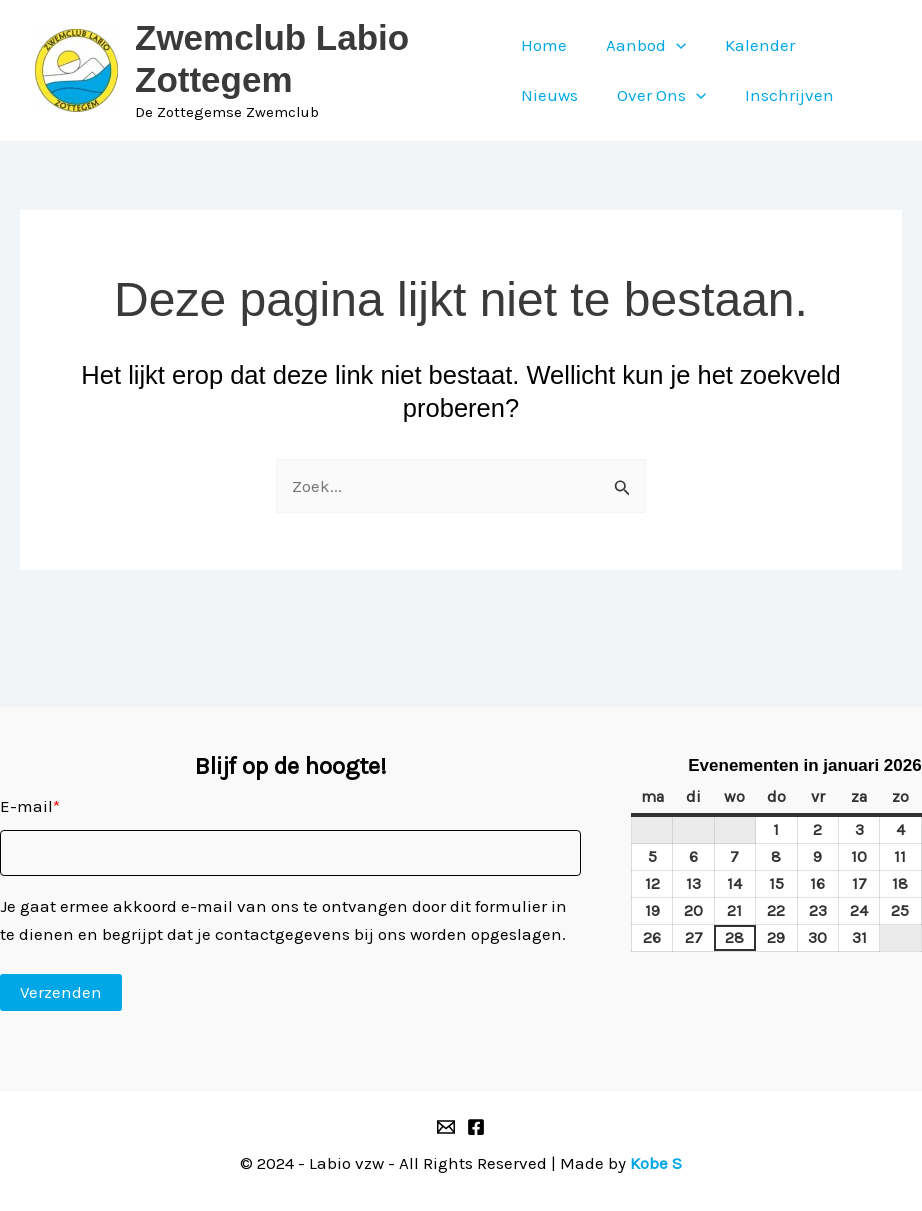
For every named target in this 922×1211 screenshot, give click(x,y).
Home (544, 45)
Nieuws (549, 95)
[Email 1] (446, 1127)
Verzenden (61, 992)
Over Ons (656, 95)
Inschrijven (779, 95)
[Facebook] (476, 1127)
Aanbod (641, 45)
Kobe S (656, 1163)
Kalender (750, 45)
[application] (671, 45)
